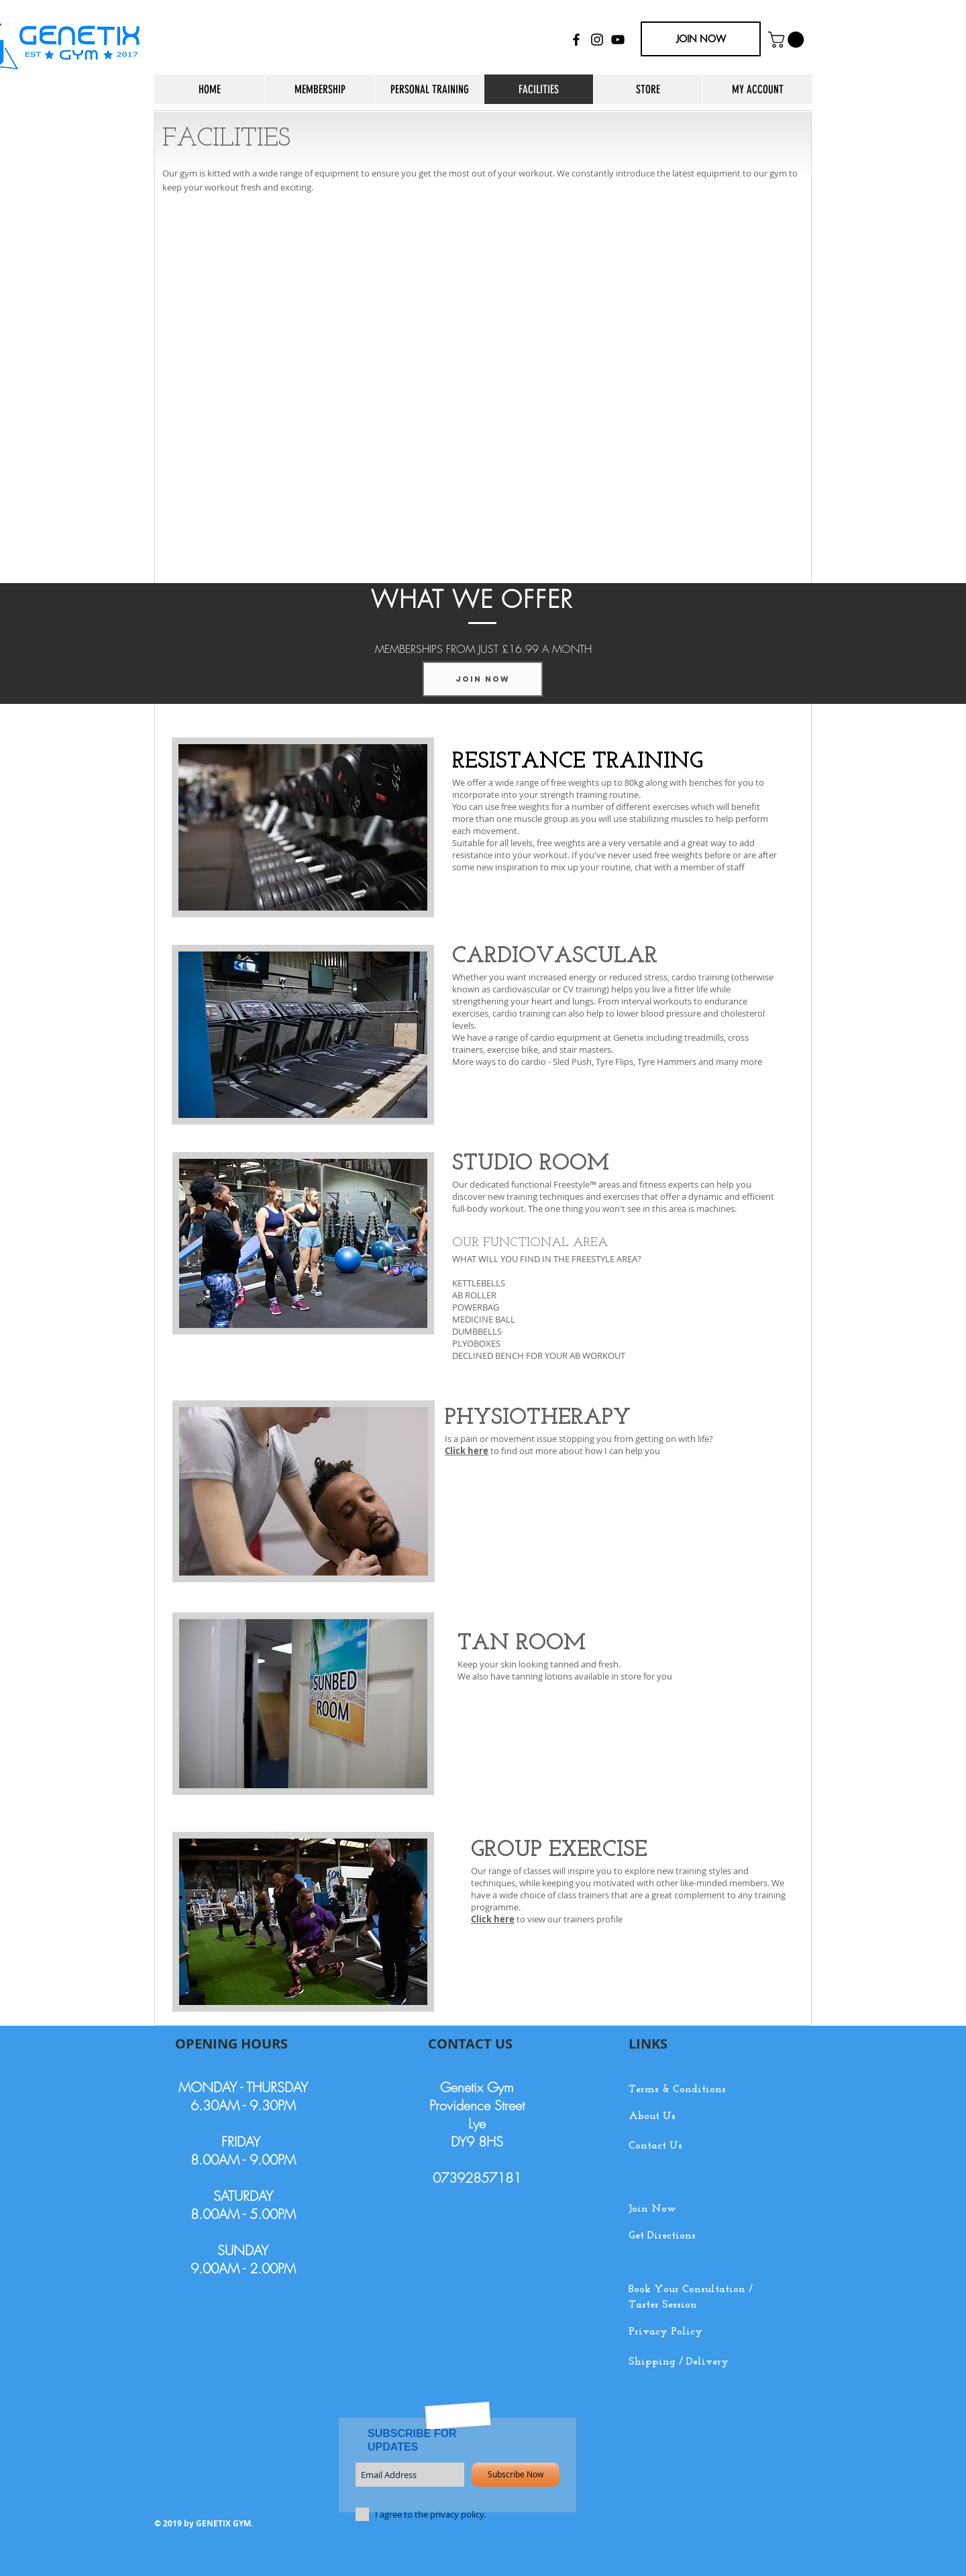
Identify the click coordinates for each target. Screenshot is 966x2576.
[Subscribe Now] (515, 2475)
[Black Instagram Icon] (597, 40)
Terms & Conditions (677, 2089)
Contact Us (655, 2146)
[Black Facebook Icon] (576, 40)
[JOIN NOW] (701, 38)
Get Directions (662, 2235)
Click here (493, 1919)
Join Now (652, 2209)
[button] (788, 40)
